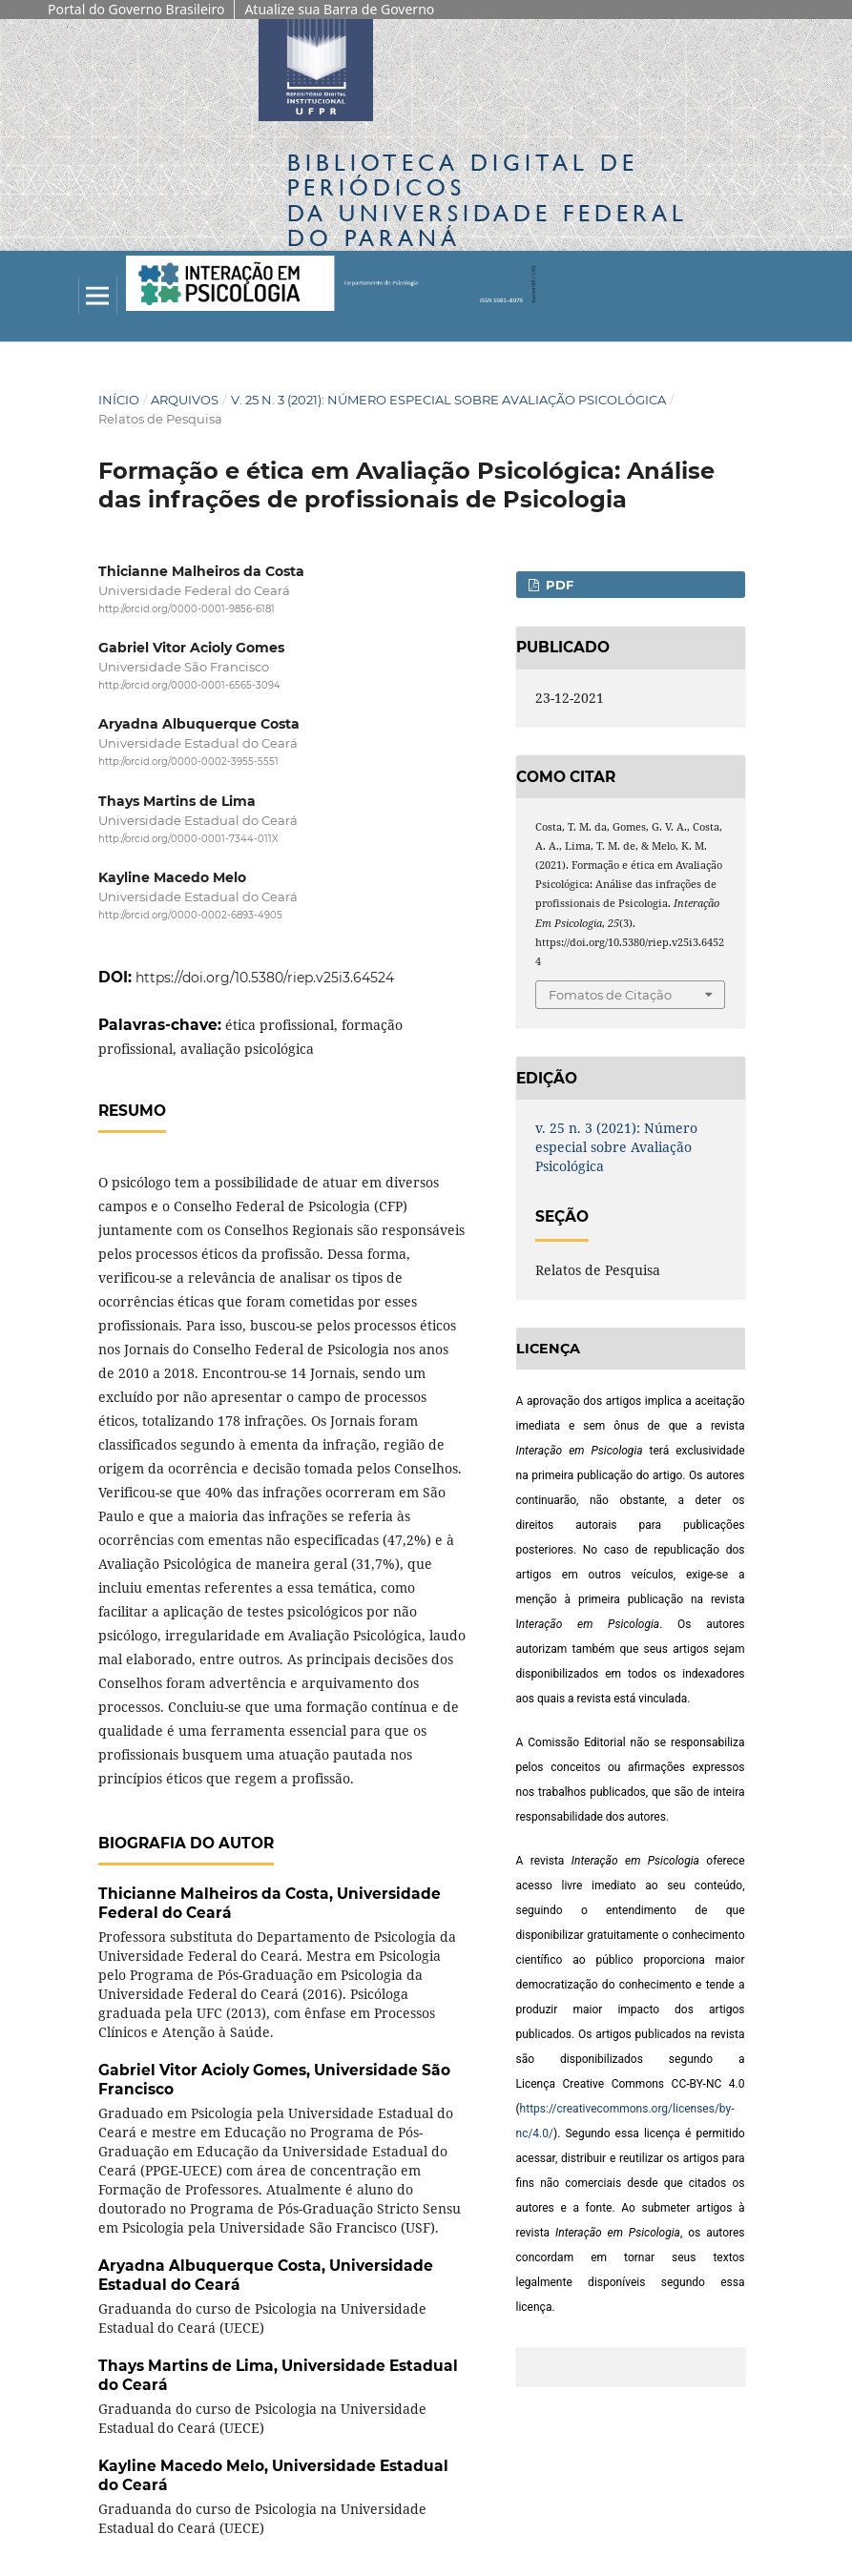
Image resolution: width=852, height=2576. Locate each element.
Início (118, 399)
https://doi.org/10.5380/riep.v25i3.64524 (264, 977)
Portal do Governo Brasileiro (136, 9)
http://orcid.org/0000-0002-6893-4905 (190, 915)
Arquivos (184, 399)
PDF (557, 584)
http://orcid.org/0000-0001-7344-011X (188, 839)
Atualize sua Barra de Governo (339, 9)
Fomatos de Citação (610, 994)
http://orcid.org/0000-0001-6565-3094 (189, 685)
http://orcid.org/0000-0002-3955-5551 (188, 761)
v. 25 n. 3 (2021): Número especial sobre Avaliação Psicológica (448, 399)
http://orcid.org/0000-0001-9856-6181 (186, 609)
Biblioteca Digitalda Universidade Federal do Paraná (487, 200)
